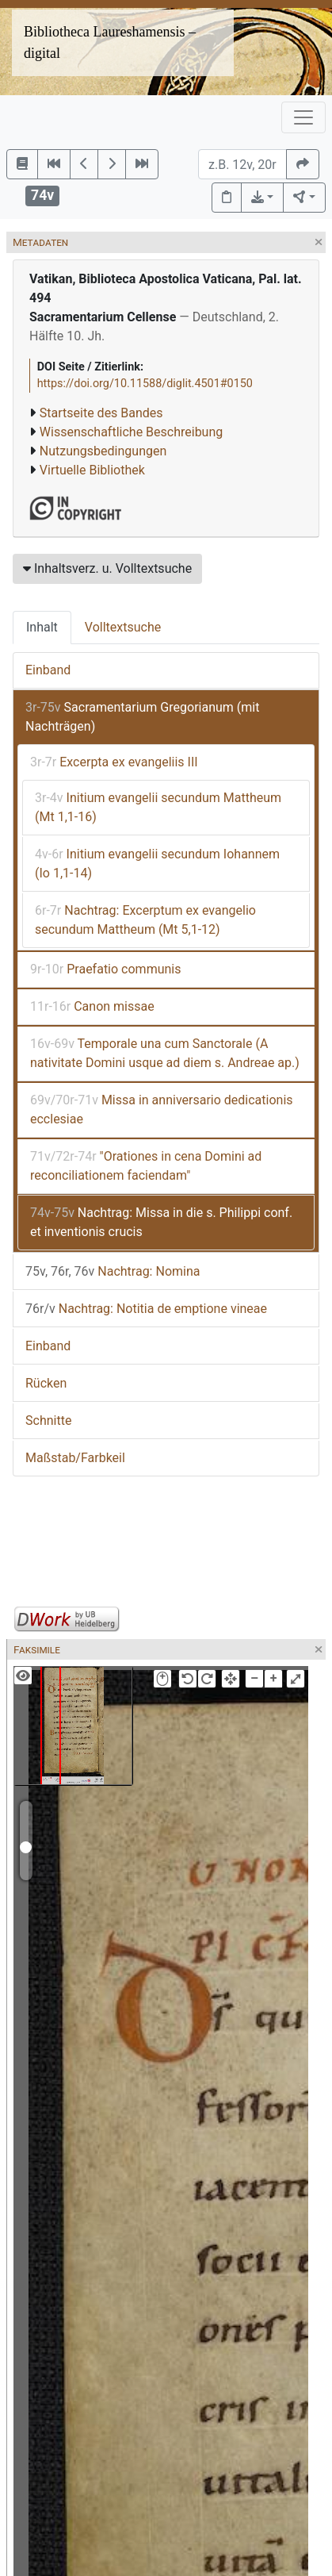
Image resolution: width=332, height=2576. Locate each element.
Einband (48, 670)
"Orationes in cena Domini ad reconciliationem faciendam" (145, 1166)
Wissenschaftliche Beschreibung (131, 432)
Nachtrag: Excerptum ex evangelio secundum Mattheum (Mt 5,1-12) (145, 920)
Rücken (46, 1383)
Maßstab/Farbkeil (75, 1457)
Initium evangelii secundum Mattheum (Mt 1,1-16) (158, 807)
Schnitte (48, 1420)
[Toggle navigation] (303, 117)
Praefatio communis (105, 969)
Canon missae (92, 1006)
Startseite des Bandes (101, 412)
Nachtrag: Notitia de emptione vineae (146, 1308)
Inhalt (42, 627)
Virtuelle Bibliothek (92, 470)
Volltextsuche (123, 627)
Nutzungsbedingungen (103, 451)
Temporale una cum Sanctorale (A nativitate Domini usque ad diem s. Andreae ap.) (165, 1053)
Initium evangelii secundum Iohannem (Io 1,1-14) (157, 864)
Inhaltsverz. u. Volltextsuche (107, 568)
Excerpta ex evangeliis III (114, 762)
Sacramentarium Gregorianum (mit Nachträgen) (142, 717)
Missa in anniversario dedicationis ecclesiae (161, 1109)
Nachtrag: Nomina (112, 1271)
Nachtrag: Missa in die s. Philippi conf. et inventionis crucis (161, 1222)
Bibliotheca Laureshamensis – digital (110, 42)
